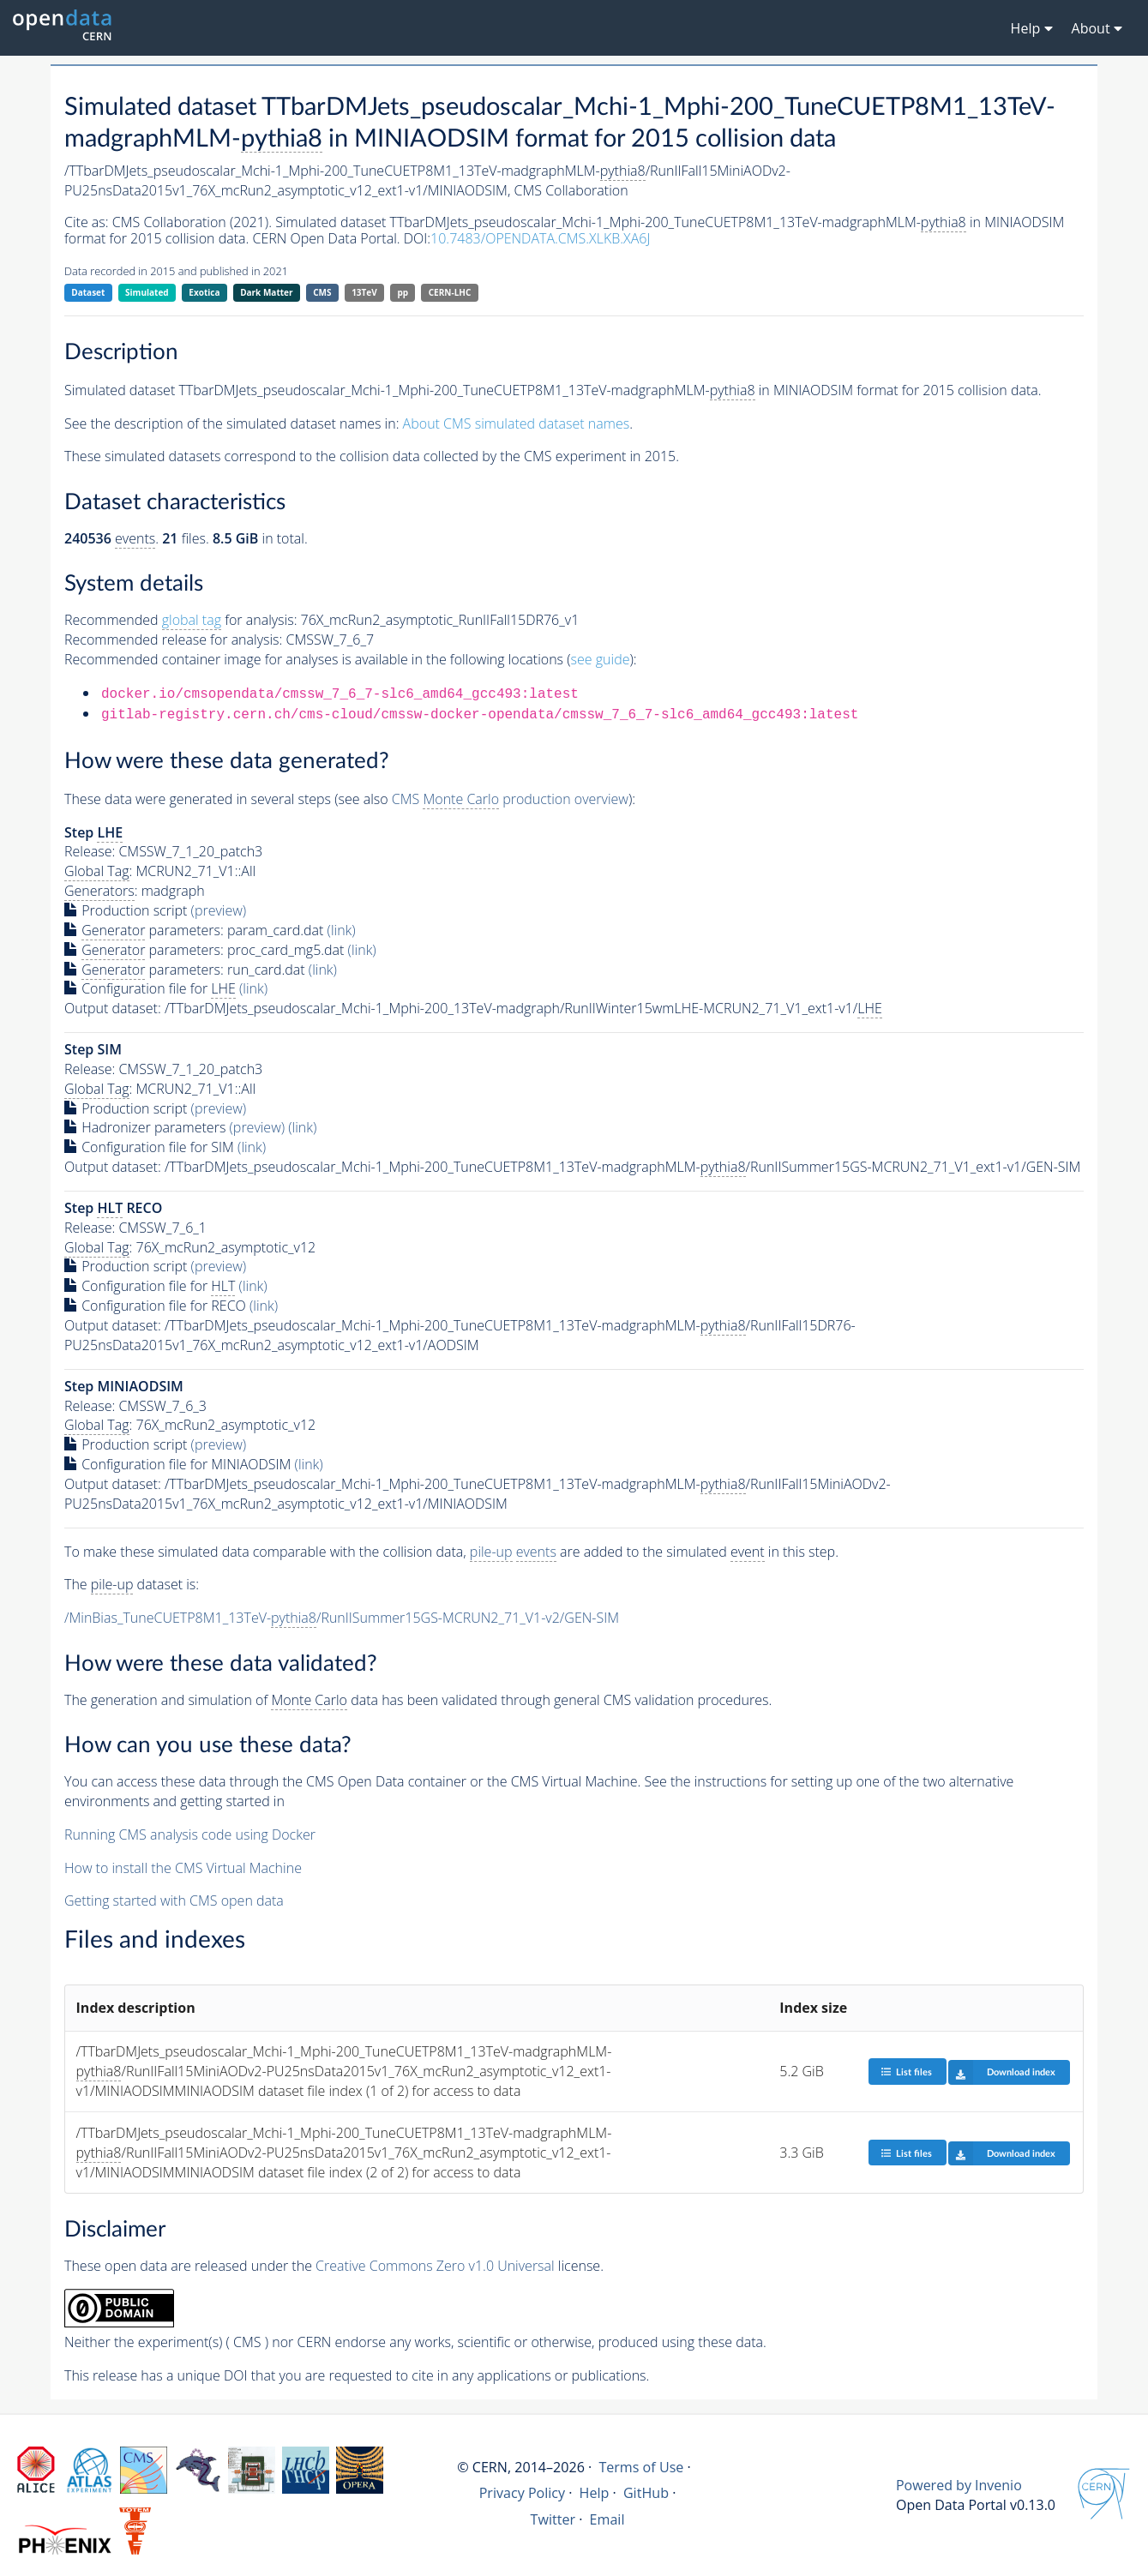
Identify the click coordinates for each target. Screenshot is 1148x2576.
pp (402, 292)
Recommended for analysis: (180, 620)
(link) (342, 930)
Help (595, 2492)
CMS (322, 292)
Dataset (88, 292)
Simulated (147, 292)
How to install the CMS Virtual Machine (183, 1867)
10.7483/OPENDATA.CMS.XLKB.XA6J (540, 238)
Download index (1001, 2072)
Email (607, 2519)
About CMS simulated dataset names (516, 423)
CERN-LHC (450, 292)
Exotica (204, 292)
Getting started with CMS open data (174, 1900)
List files (906, 2071)
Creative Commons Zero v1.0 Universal (435, 2265)
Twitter (553, 2519)
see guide (600, 659)
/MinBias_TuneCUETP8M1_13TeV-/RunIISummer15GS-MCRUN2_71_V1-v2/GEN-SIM (341, 1618)
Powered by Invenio (959, 2485)
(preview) (219, 910)
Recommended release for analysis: (173, 639)
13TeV (364, 292)
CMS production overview (510, 799)
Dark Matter (266, 292)
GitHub (646, 2492)
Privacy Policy (522, 2492)
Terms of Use (640, 2467)
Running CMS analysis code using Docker (190, 1834)
